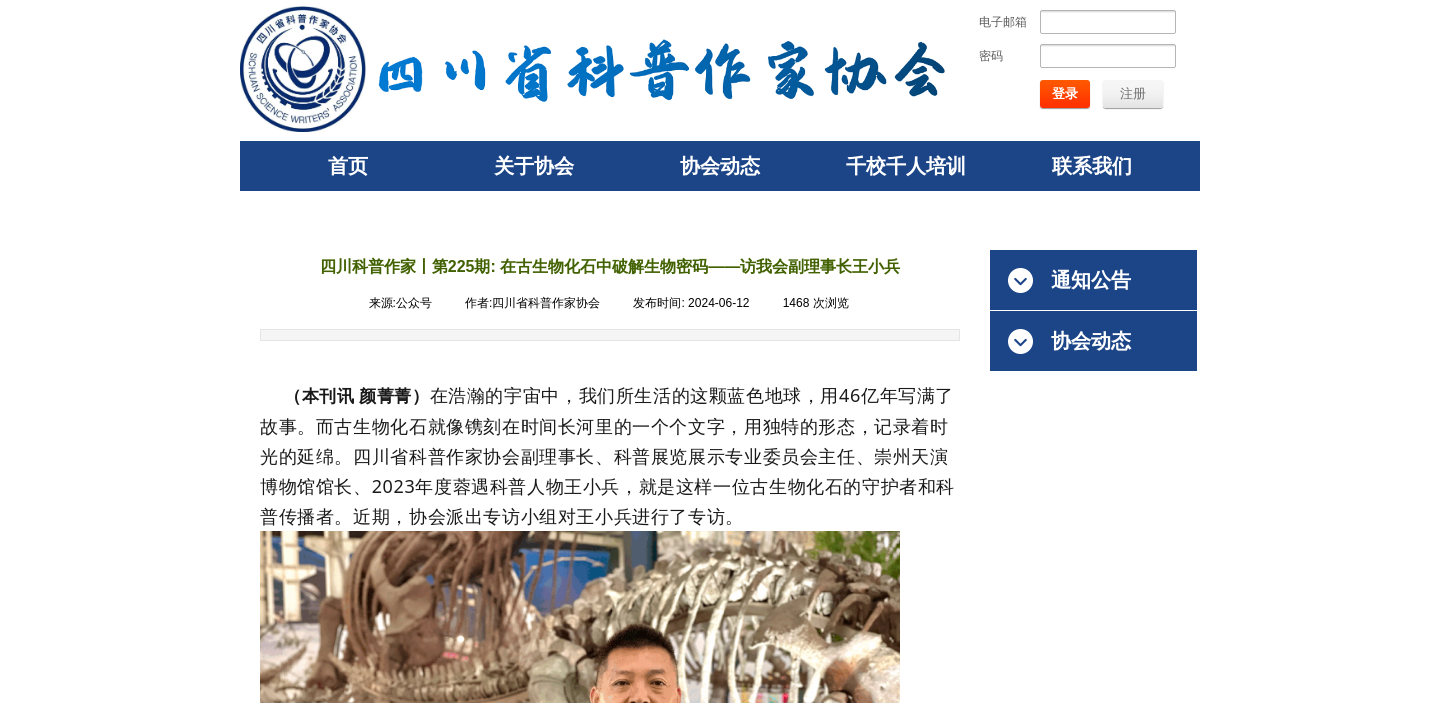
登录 (1065, 93)
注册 (1133, 93)
